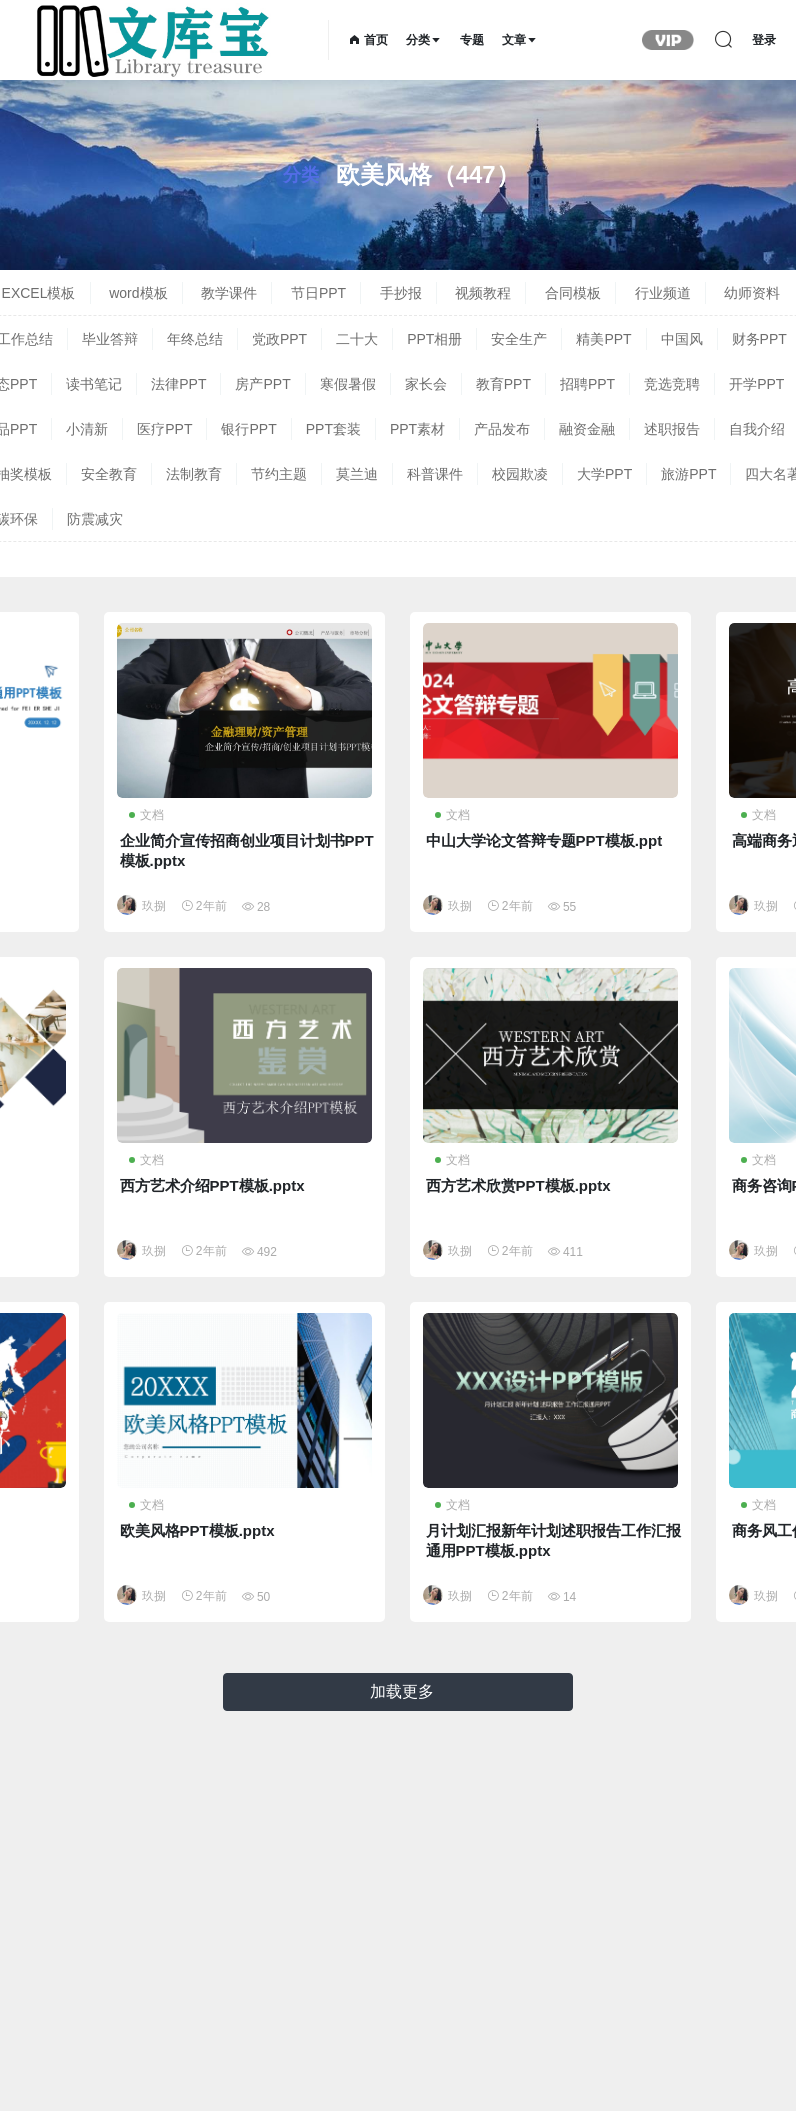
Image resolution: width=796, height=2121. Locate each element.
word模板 (138, 293)
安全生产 (519, 339)
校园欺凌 (520, 474)
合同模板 (573, 293)
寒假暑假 (348, 384)
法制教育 (194, 474)
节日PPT (318, 293)
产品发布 (502, 429)
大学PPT (604, 474)
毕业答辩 (110, 339)
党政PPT (279, 339)
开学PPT (756, 384)
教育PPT (503, 384)
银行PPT (248, 429)
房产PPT (262, 384)
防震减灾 (95, 519)
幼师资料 (752, 293)
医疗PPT (164, 429)
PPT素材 (417, 429)
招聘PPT (587, 384)
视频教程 (483, 293)
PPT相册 (434, 339)
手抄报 (401, 293)
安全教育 (109, 474)
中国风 (682, 339)
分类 (424, 40)
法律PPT (178, 384)
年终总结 (195, 339)
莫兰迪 (357, 474)
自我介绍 (757, 429)
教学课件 (229, 293)
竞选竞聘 (672, 384)
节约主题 (279, 474)
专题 (472, 40)
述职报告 (672, 429)
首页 (368, 40)
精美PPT (603, 339)
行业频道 (663, 293)
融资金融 (587, 429)
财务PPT (759, 339)
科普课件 (435, 474)
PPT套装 (333, 429)
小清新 (87, 429)
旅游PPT (688, 474)
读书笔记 (94, 384)
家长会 (426, 384)
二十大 (357, 339)
